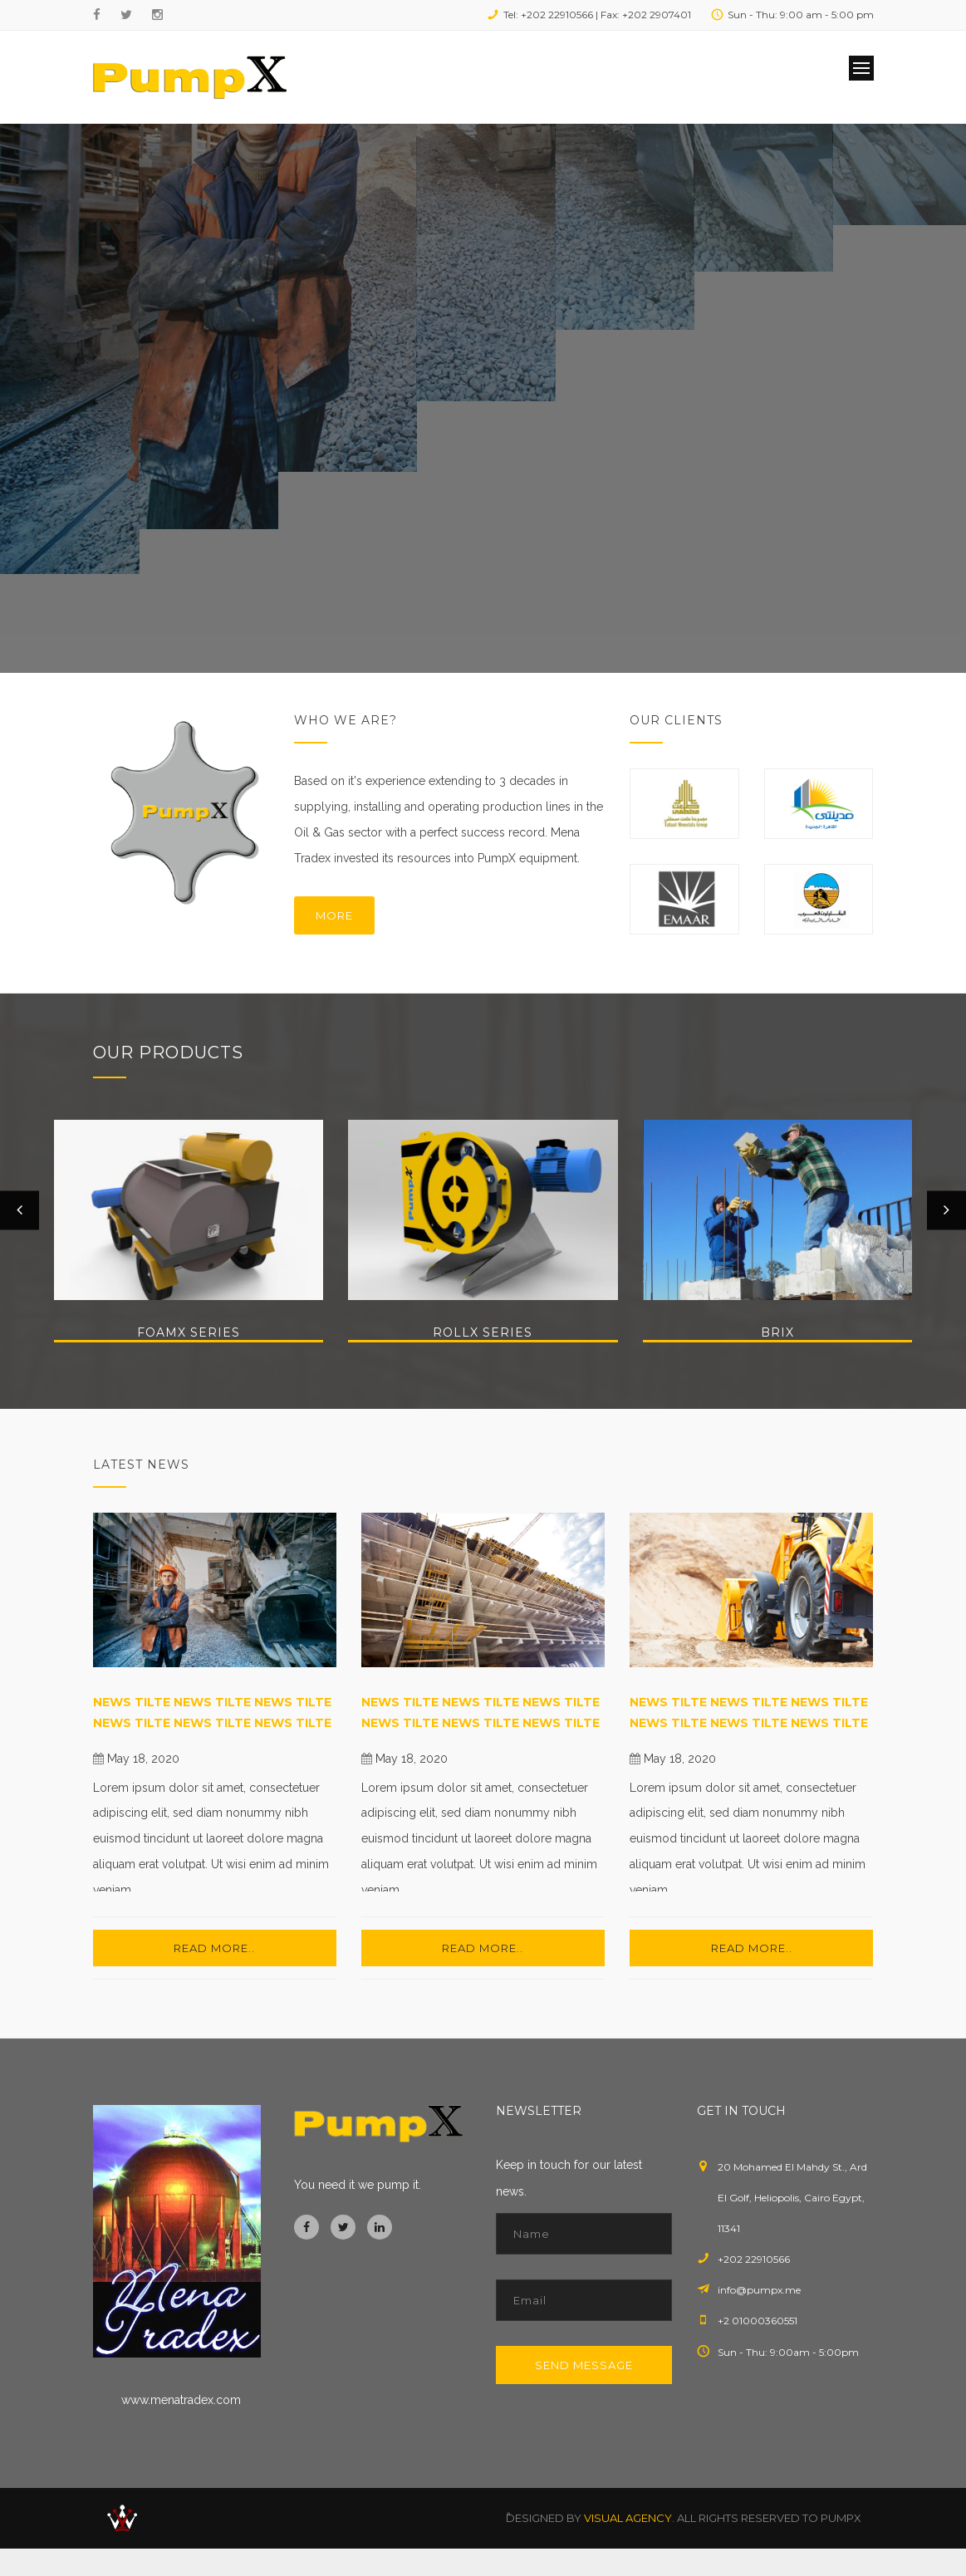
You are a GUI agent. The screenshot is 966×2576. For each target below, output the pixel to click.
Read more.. (214, 1948)
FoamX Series (188, 1332)
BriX (777, 1332)
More (334, 915)
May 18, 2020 (143, 1758)
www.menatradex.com (181, 2400)
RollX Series (482, 1332)
